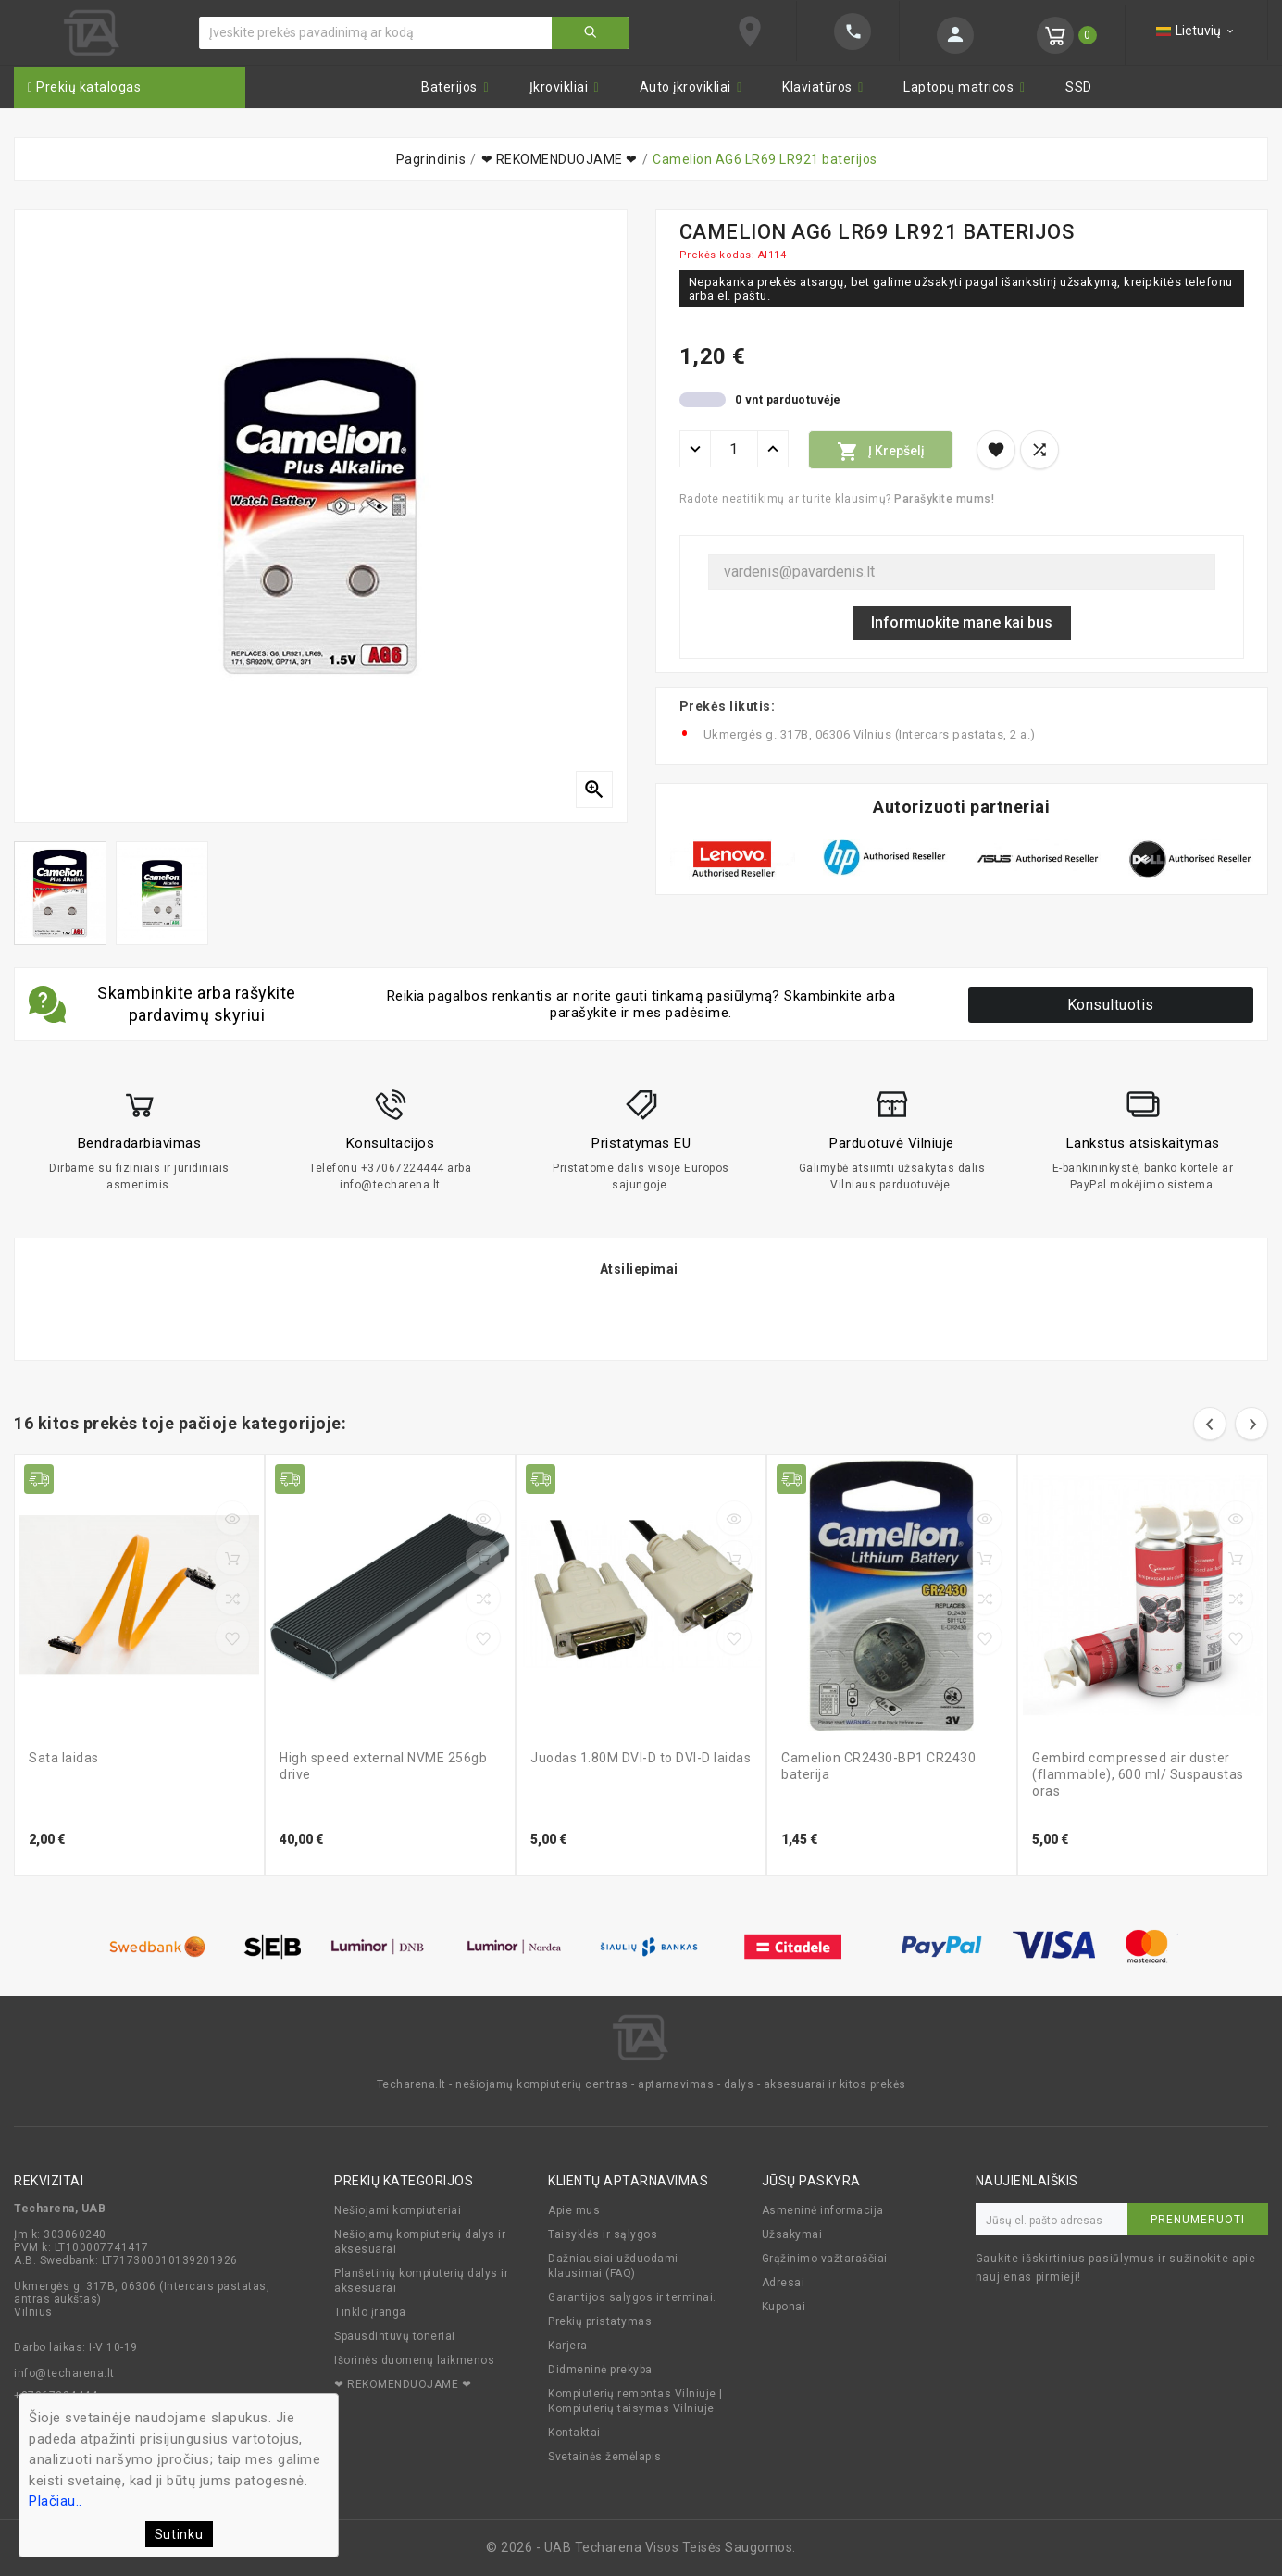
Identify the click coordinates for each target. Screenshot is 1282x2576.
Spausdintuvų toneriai (394, 2336)
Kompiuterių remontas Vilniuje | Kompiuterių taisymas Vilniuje (635, 2401)
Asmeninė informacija (823, 2210)
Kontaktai (574, 2432)
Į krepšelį (881, 452)
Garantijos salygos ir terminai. (632, 2297)
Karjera (568, 2345)
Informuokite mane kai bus (961, 622)
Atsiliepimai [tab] (639, 1269)
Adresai (783, 2282)
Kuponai (784, 2306)
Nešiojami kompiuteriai (397, 2210)
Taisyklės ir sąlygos (602, 2234)
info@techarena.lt (64, 2373)
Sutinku (179, 2534)
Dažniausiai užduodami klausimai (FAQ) (613, 2266)
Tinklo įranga (370, 2312)
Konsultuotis (1110, 1005)
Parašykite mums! (944, 498)
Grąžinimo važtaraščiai (825, 2258)
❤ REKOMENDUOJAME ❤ (402, 2384)
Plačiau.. (55, 2501)
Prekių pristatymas (600, 2321)
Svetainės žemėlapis (605, 2456)
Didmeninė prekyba (600, 2369)
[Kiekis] (734, 448)
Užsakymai (792, 2234)
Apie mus (574, 2210)
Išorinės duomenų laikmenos (414, 2360)
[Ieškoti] (375, 33)
